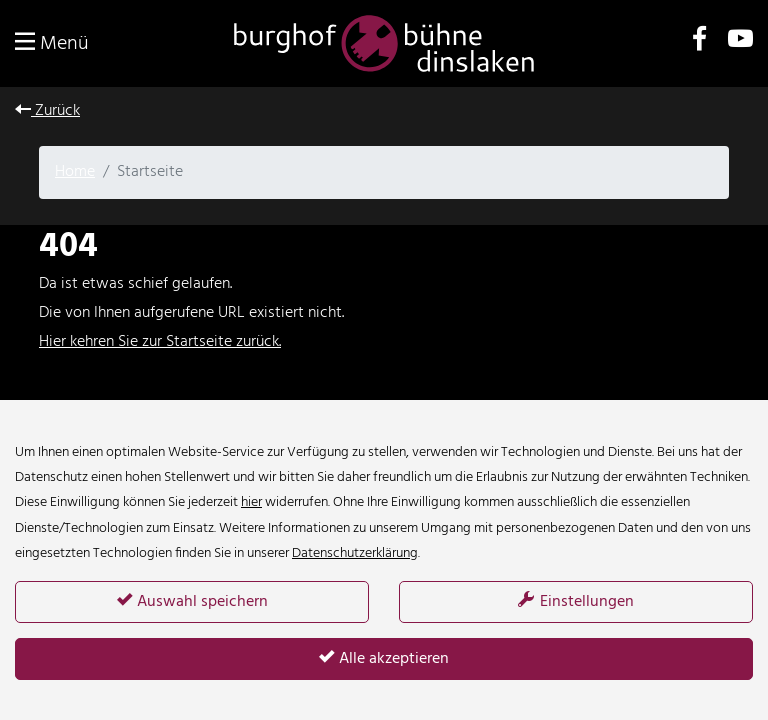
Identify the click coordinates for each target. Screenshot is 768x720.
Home (75, 172)
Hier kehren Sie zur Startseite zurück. (160, 342)
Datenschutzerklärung (355, 553)
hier (251, 502)
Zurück (47, 111)
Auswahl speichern (192, 602)
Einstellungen (576, 602)
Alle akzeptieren (384, 659)
